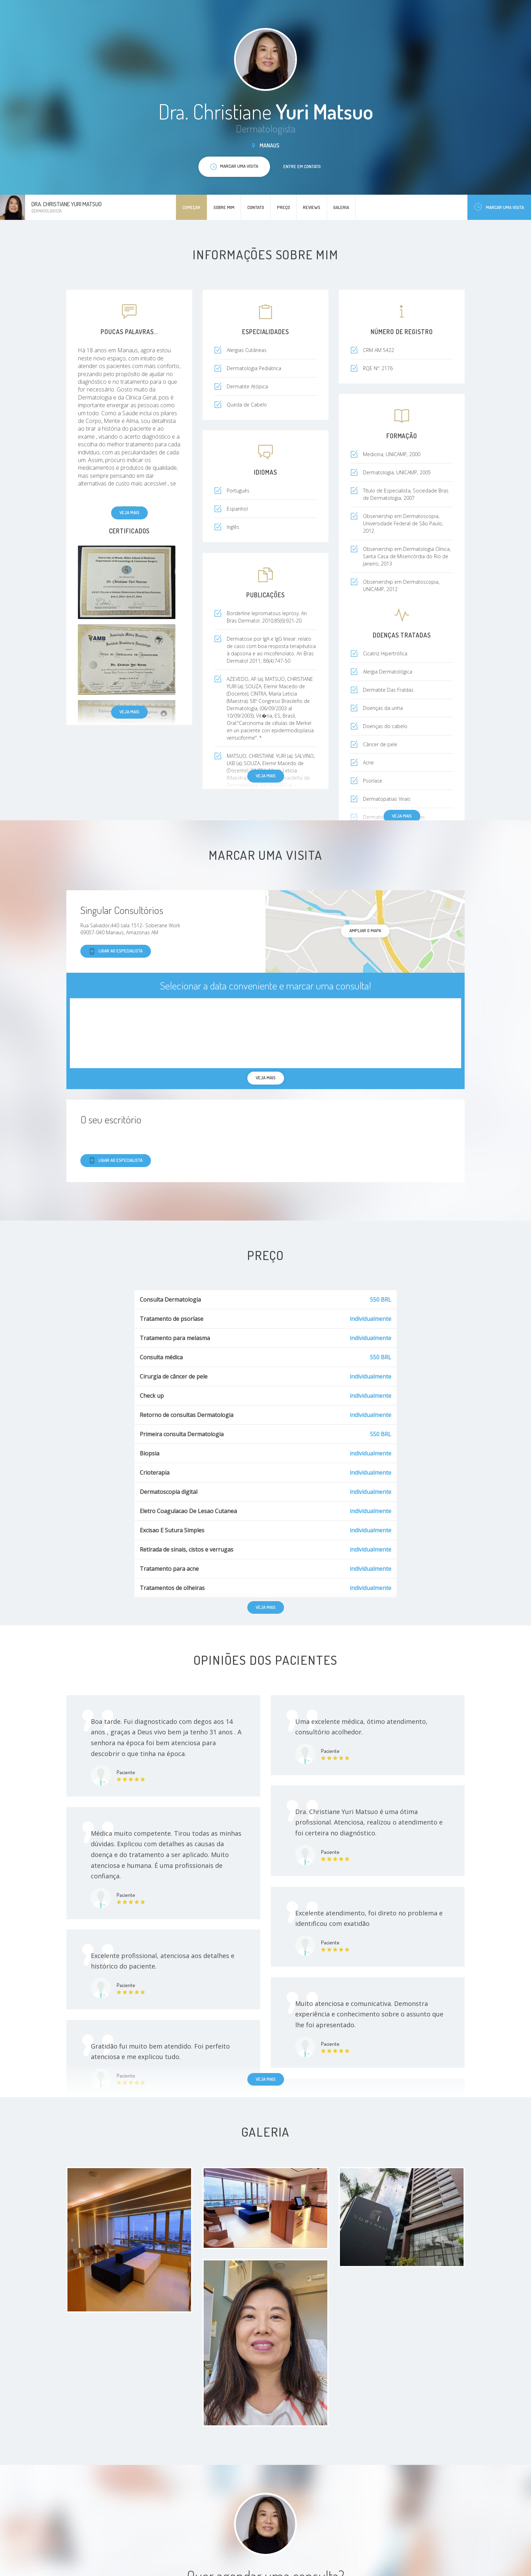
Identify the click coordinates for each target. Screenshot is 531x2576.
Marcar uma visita (499, 207)
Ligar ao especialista (116, 951)
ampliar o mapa (365, 930)
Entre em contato (302, 166)
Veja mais (129, 512)
